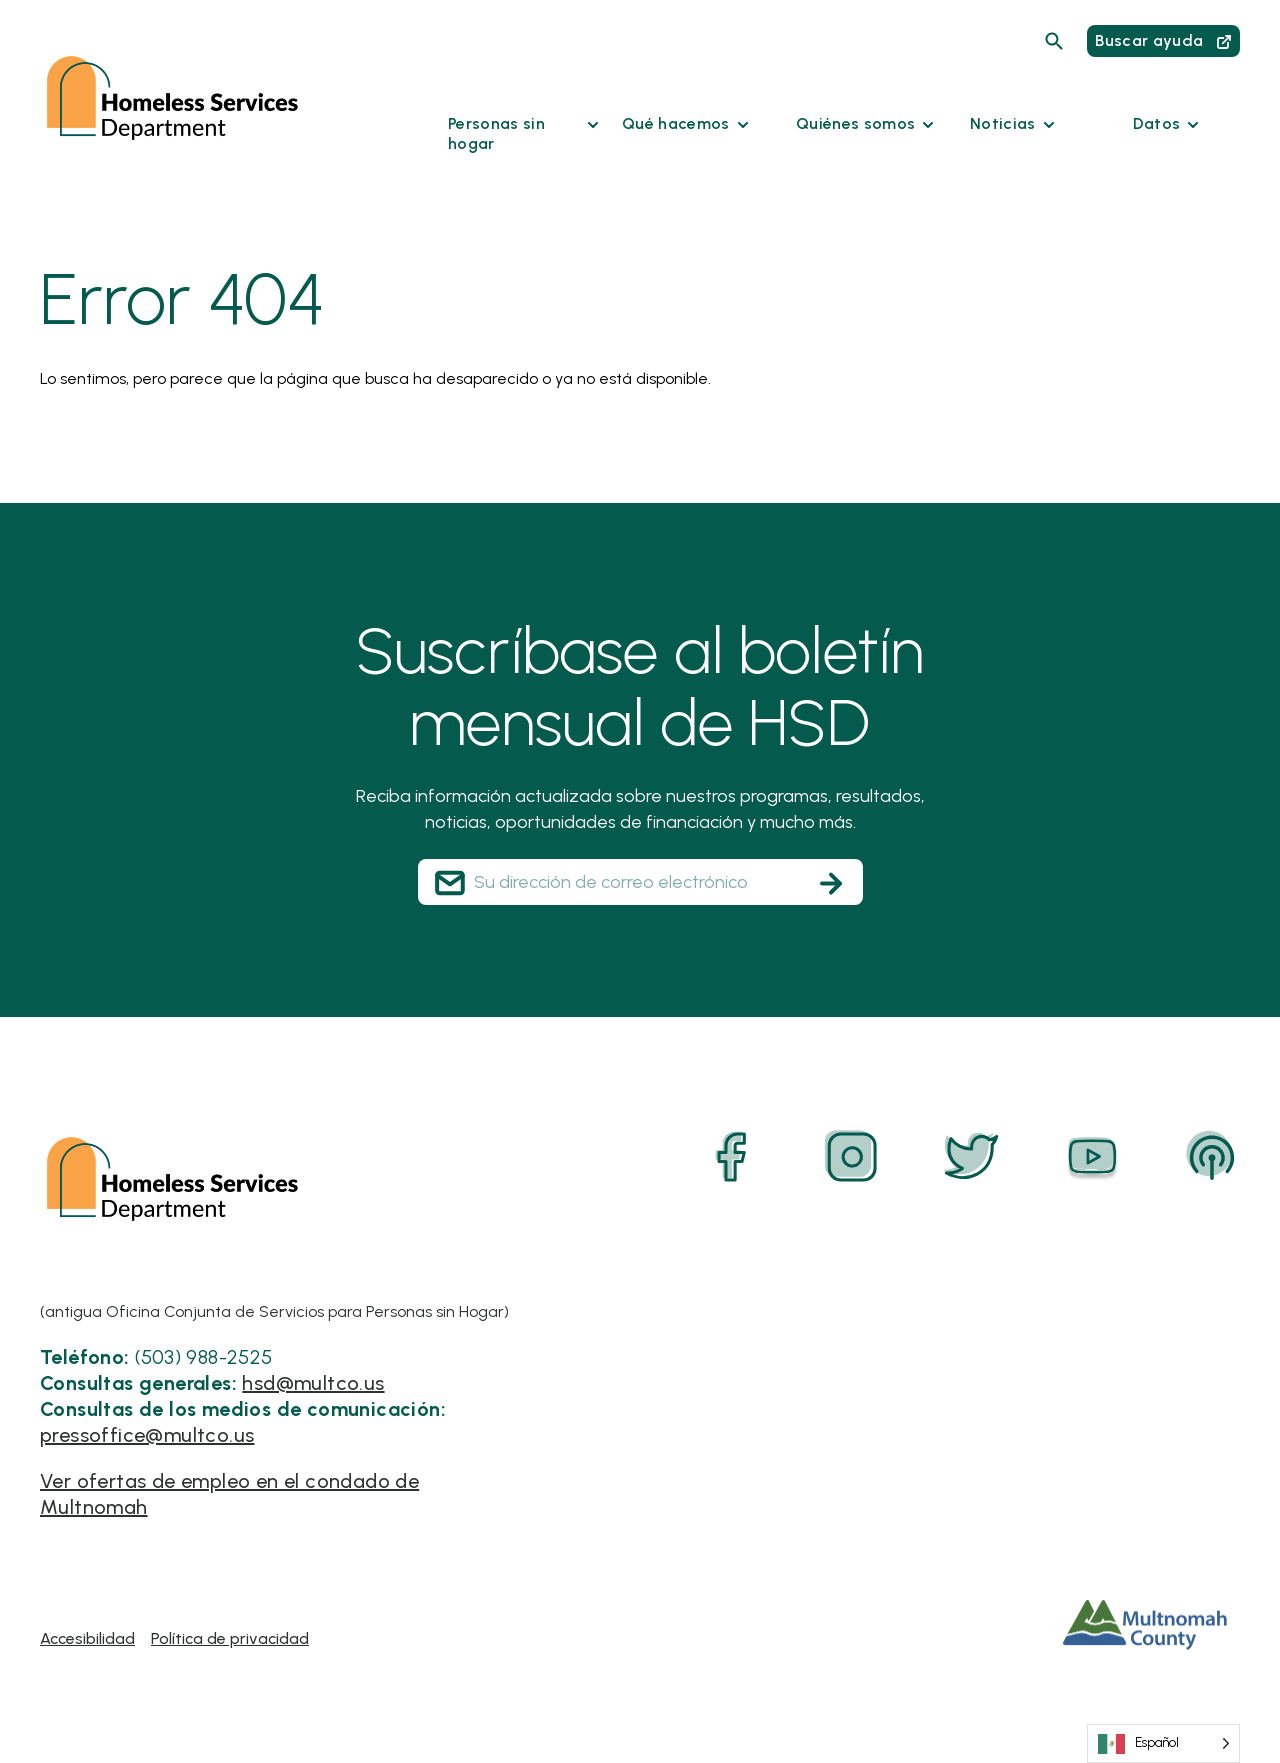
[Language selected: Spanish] (1163, 1743)
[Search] (1054, 41)
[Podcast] (1212, 1157)
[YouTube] (1092, 1157)
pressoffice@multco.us (147, 1435)
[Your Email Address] (640, 882)
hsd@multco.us (313, 1383)
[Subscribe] (831, 883)
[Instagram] (852, 1157)
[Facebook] (732, 1157)
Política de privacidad (230, 1638)
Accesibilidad (87, 1638)
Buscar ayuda (1163, 40)
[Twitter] (972, 1157)
